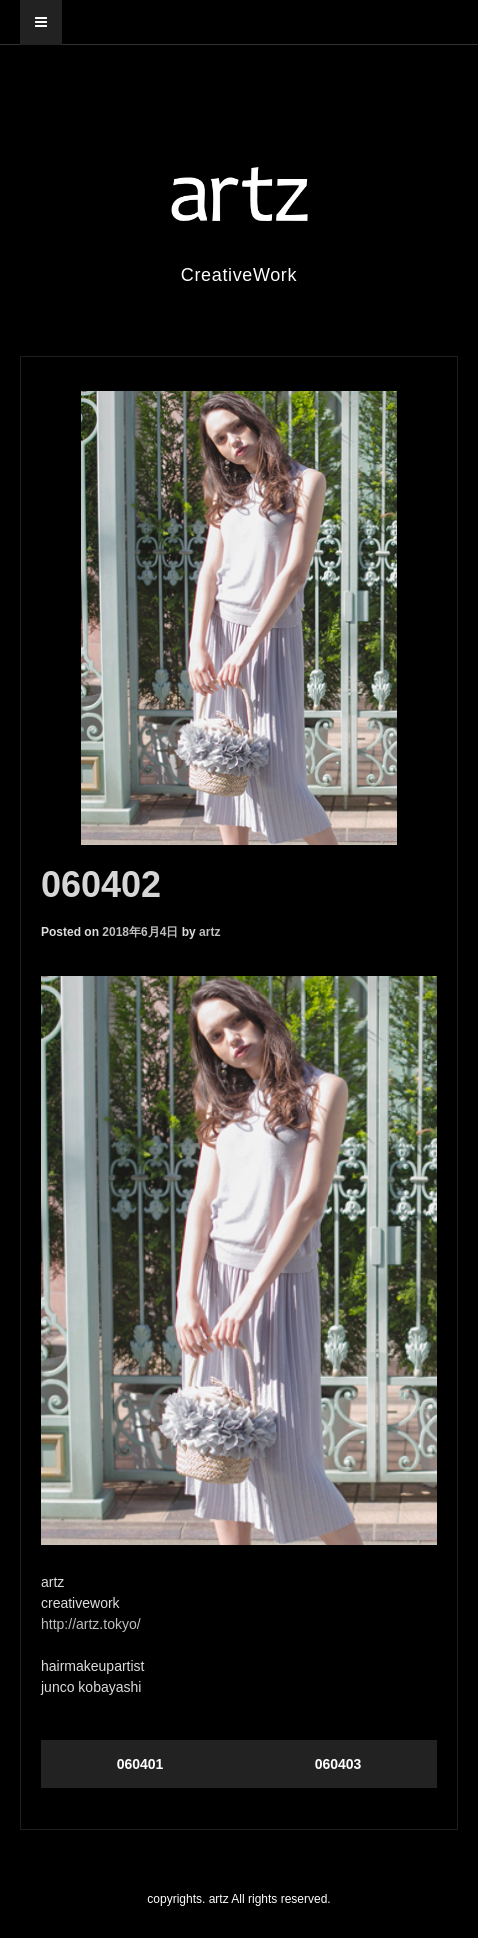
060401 (140, 1764)
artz (209, 932)
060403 (338, 1764)
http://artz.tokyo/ (91, 1624)
